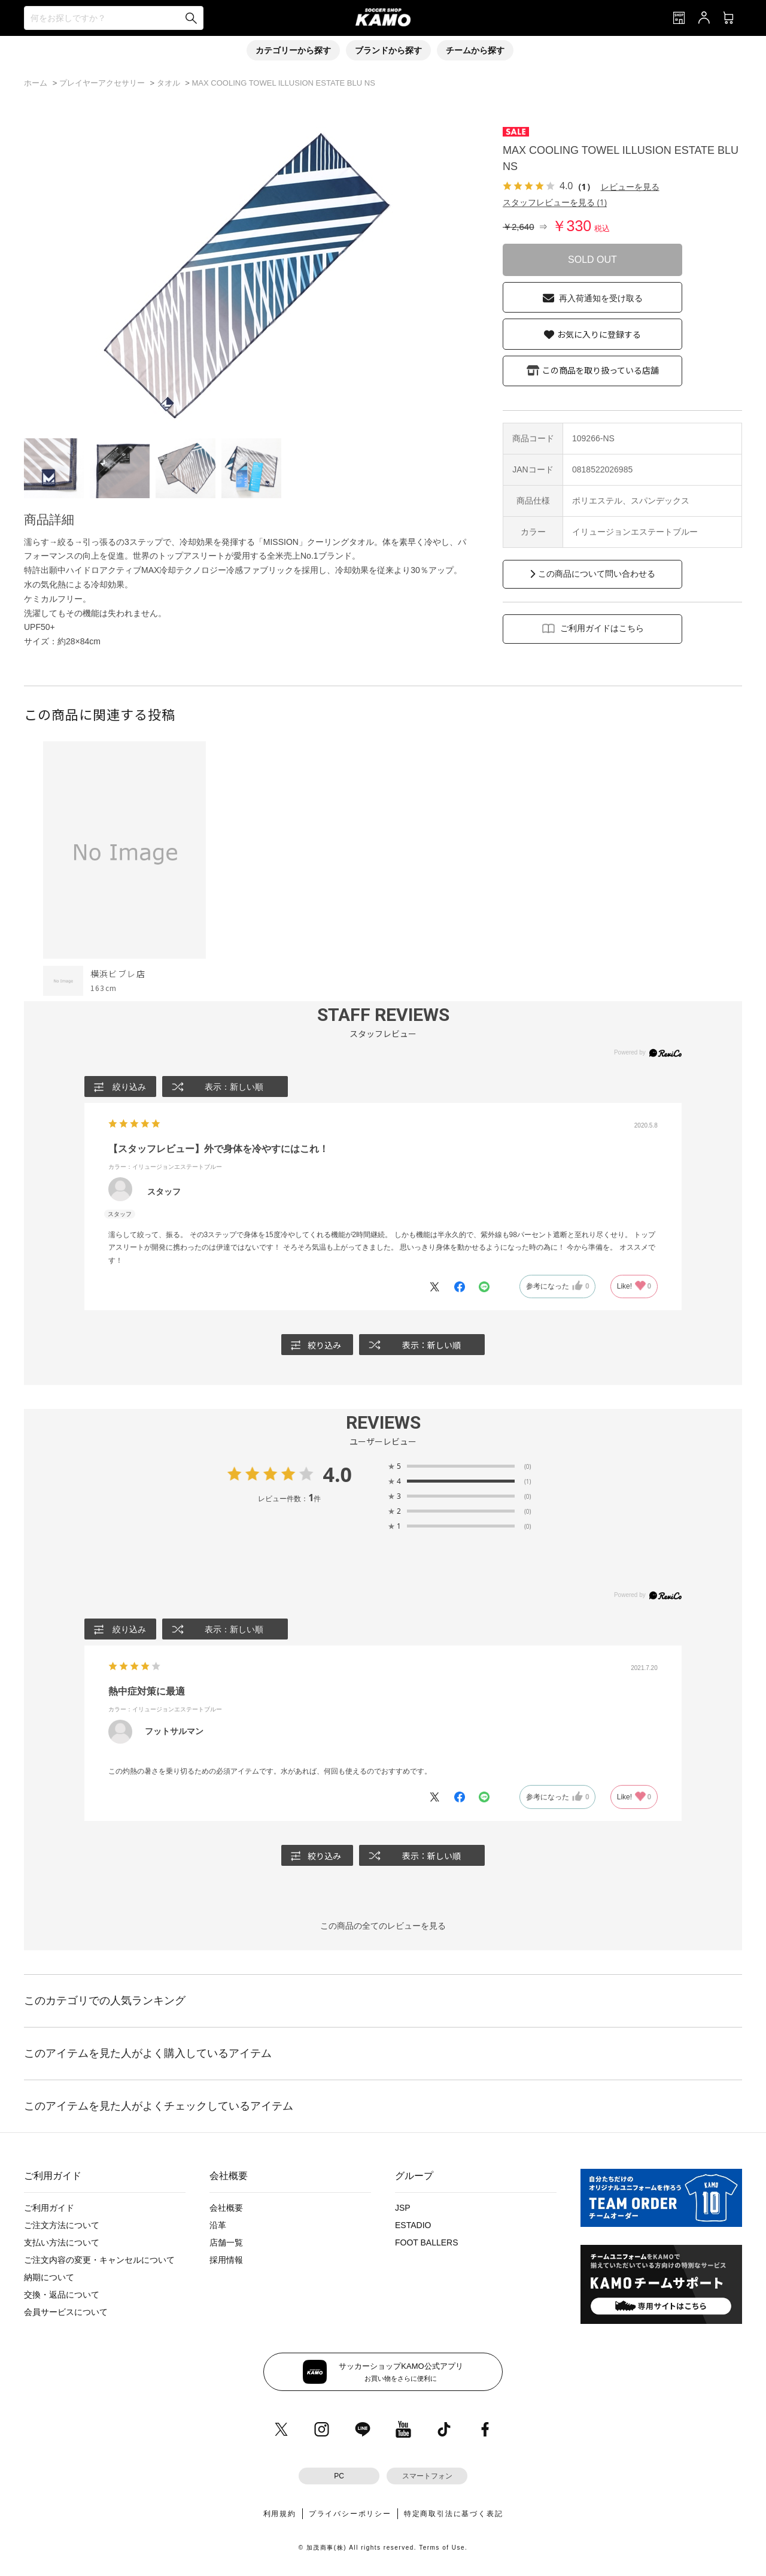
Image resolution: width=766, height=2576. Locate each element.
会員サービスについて (66, 2312)
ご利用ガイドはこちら (602, 628)
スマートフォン (427, 2476)
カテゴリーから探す (293, 50)
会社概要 (226, 2208)
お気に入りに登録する (599, 334)
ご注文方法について (61, 2225)
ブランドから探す (388, 50)
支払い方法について (61, 2242)
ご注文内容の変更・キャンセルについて (99, 2260)
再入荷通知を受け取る (601, 298)
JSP (403, 2208)
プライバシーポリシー (350, 2514)
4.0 (337, 1474)
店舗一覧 (226, 2242)
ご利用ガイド (49, 2208)
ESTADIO (413, 2225)
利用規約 (279, 2514)
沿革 (217, 2225)
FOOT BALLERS (426, 2242)
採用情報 (226, 2260)
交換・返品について (61, 2294)
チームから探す (475, 50)
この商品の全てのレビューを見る (383, 1926)
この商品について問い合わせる (596, 573)
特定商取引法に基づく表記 (453, 2514)
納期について (49, 2277)
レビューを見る (630, 186)
